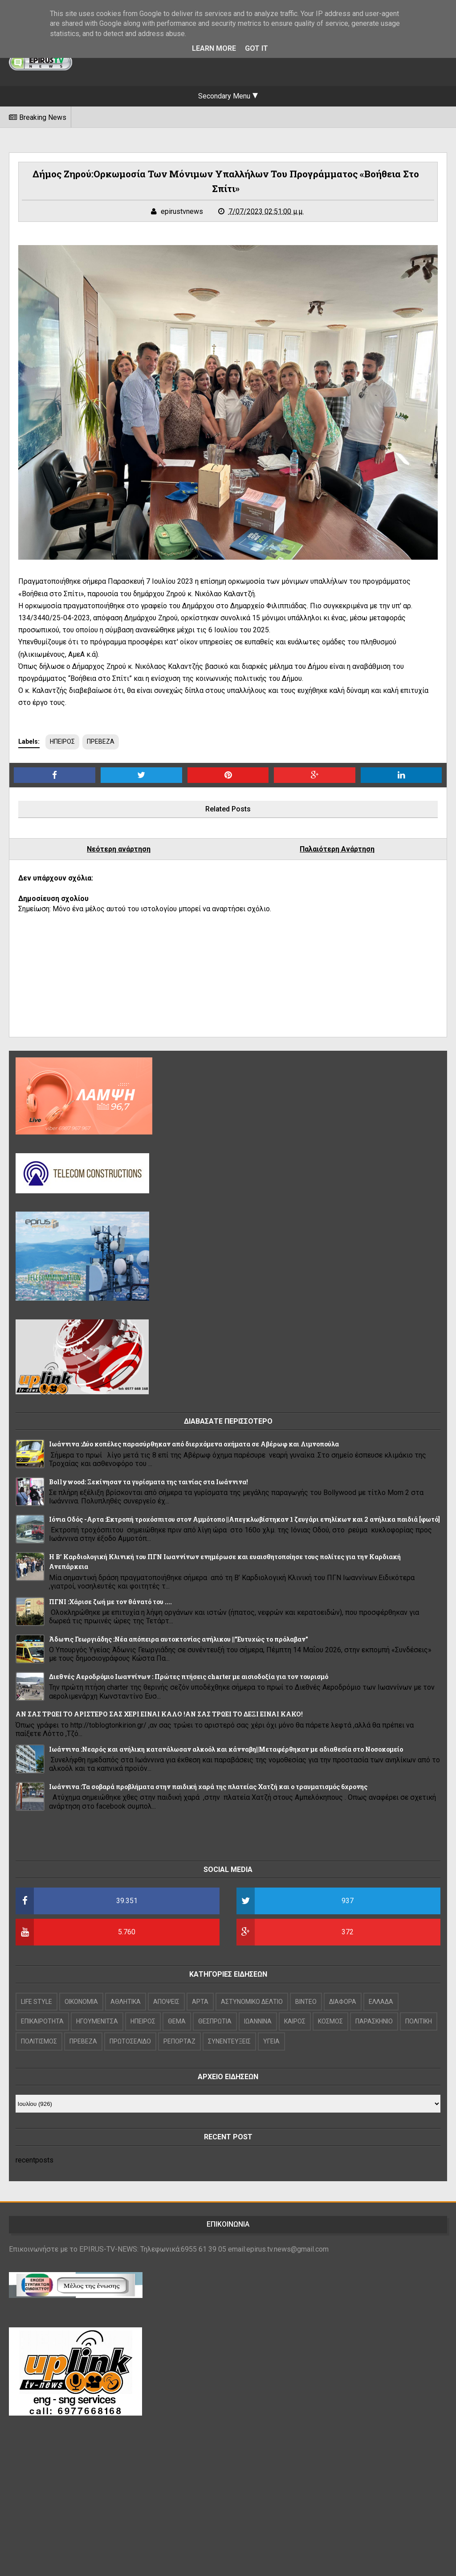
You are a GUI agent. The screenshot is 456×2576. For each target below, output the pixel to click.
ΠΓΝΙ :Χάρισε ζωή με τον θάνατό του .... (110, 1601)
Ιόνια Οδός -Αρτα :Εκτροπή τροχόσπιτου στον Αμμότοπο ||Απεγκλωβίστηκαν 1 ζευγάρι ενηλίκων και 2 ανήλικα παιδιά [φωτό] (244, 1519)
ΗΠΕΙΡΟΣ (62, 741)
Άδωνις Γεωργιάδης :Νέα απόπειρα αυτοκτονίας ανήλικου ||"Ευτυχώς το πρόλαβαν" (178, 1639)
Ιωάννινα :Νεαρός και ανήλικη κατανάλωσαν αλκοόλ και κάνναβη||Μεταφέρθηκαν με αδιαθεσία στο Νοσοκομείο (226, 1749)
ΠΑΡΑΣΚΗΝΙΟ (374, 2021)
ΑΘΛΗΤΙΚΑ (125, 2001)
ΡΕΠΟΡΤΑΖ (179, 2041)
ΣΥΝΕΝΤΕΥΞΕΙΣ (229, 2041)
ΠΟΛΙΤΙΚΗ (418, 2021)
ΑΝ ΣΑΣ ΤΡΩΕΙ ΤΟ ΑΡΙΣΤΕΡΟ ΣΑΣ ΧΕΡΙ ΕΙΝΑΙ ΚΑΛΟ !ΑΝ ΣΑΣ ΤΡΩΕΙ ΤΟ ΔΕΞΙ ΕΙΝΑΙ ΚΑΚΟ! (159, 1714)
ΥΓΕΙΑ (271, 2041)
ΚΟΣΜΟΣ (330, 2021)
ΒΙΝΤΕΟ (306, 2001)
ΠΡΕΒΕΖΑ (100, 741)
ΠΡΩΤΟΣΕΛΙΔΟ (130, 2041)
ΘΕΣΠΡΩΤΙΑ (215, 2021)
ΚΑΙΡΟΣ (294, 2021)
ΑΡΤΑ (200, 2001)
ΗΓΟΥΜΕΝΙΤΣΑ (97, 2021)
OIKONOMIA (81, 2001)
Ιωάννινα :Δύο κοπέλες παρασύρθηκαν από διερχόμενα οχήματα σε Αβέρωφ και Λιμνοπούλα (194, 1444)
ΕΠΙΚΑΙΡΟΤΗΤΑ (42, 2021)
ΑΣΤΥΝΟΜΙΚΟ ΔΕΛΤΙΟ (252, 2001)
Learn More (214, 48)
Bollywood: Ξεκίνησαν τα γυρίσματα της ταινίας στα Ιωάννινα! (148, 1482)
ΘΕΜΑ (177, 2021)
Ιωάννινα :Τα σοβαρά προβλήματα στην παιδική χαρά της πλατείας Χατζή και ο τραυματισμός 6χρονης (208, 1786)
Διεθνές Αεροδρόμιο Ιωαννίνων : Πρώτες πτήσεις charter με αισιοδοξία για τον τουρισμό (188, 1676)
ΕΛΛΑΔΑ (381, 2001)
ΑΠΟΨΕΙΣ (166, 2001)
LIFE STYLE (36, 2001)
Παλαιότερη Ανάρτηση (337, 849)
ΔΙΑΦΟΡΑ (342, 2001)
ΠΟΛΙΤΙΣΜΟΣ (39, 2041)
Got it (256, 48)
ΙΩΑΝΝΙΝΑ (258, 2021)
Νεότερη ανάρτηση (119, 849)
